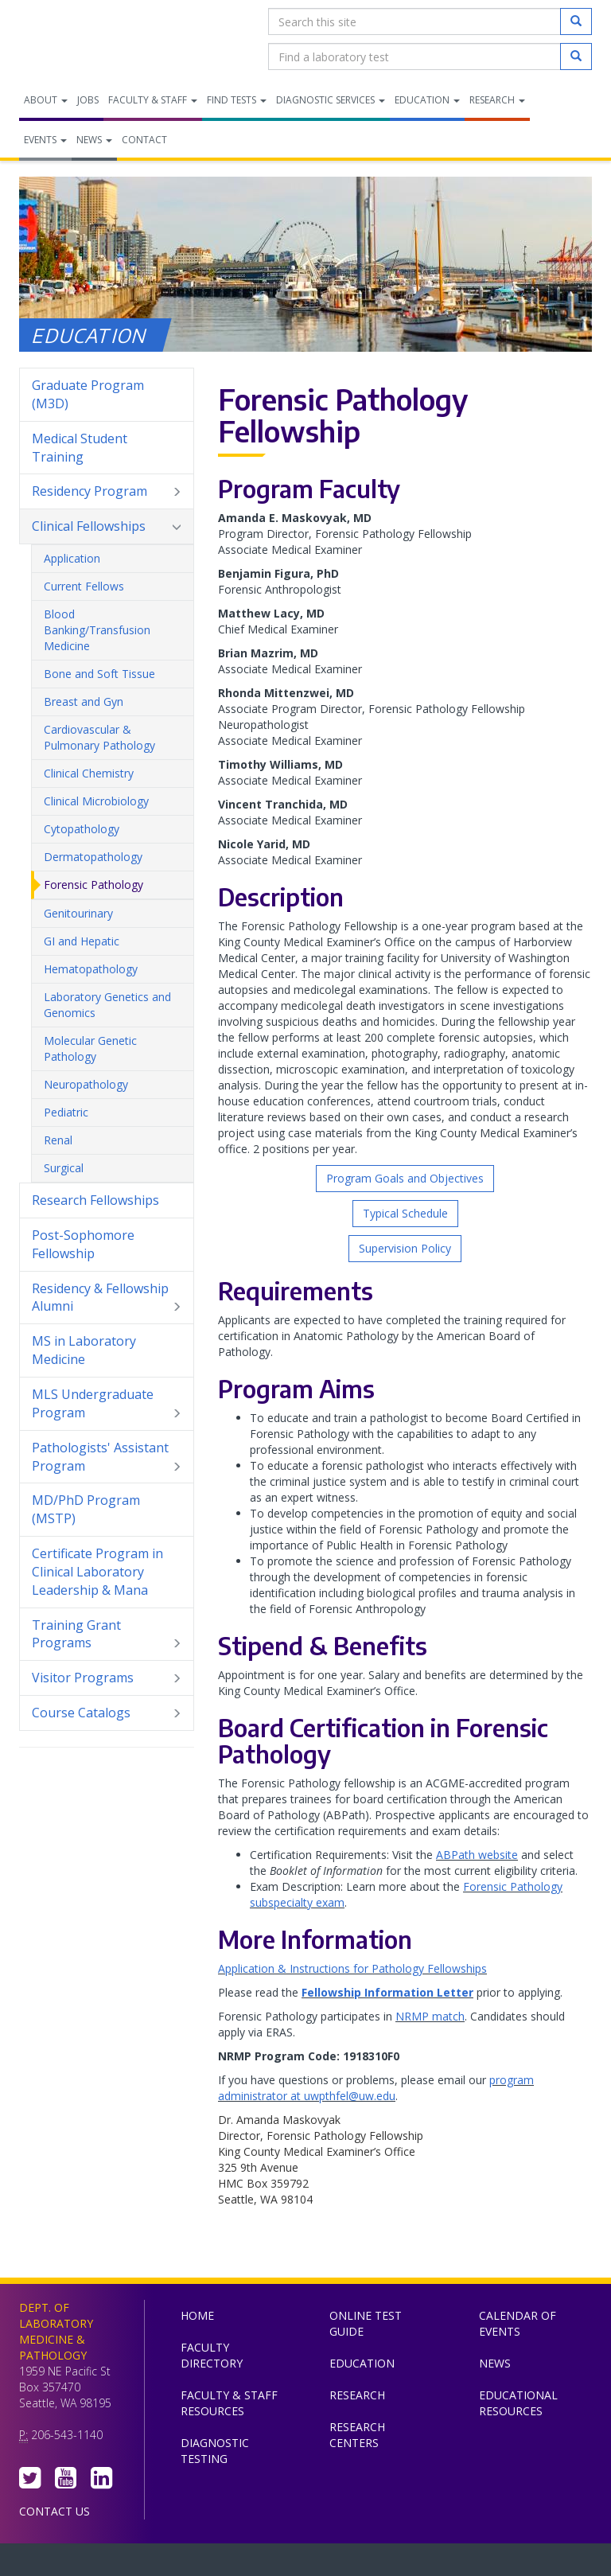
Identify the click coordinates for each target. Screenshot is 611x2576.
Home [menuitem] (197, 2315)
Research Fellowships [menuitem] (95, 1200)
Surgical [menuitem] (64, 1167)
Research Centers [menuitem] (357, 2434)
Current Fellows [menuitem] (84, 586)
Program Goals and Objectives (405, 1178)
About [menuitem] (46, 100)
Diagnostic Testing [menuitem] (215, 2450)
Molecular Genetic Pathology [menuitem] (90, 1048)
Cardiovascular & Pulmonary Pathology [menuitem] (99, 737)
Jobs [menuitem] (88, 100)
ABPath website (477, 1854)
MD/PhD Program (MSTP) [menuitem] (86, 1509)
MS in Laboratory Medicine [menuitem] (84, 1350)
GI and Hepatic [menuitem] (81, 941)
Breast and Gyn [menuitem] (83, 701)
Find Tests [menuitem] (237, 100)
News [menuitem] (94, 139)
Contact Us (54, 2511)
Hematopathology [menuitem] (91, 968)
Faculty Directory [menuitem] (212, 2355)
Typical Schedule (405, 1213)
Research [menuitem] (497, 100)
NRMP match (430, 2016)
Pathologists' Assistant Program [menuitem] (106, 1457)
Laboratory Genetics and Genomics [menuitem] (107, 1004)
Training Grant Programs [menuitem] (106, 1634)
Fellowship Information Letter (387, 1992)
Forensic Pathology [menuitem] (93, 884)
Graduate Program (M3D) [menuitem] (106, 394)
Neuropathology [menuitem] (86, 1084)
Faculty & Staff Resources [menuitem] (229, 2402)
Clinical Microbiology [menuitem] (96, 801)
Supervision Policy (405, 1248)
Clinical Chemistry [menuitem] (89, 773)
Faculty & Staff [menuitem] (152, 100)
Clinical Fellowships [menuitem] (106, 526)
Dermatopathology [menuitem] (93, 856)
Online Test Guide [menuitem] (365, 2323)
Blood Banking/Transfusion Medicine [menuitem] (97, 629)
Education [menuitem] (427, 100)
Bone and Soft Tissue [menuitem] (99, 673)
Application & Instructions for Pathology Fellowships (352, 1968)
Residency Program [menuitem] (106, 491)
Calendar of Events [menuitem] (517, 2323)
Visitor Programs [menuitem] (106, 1678)
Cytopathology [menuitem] (81, 828)
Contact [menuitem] (144, 139)
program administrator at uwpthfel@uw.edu (376, 2087)
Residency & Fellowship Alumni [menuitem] (106, 1298)
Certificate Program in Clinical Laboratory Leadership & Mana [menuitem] (106, 1572)
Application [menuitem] (72, 558)
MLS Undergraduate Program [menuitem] (106, 1403)
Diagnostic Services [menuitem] (330, 100)
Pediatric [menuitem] (66, 1112)
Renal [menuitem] (58, 1140)
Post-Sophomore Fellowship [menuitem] (83, 1244)
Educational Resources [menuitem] (518, 2402)
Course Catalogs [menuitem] (106, 1713)
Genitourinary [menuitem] (78, 913)
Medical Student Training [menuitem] (79, 448)
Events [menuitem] (45, 139)
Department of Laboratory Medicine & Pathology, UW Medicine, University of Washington (100, 39)
